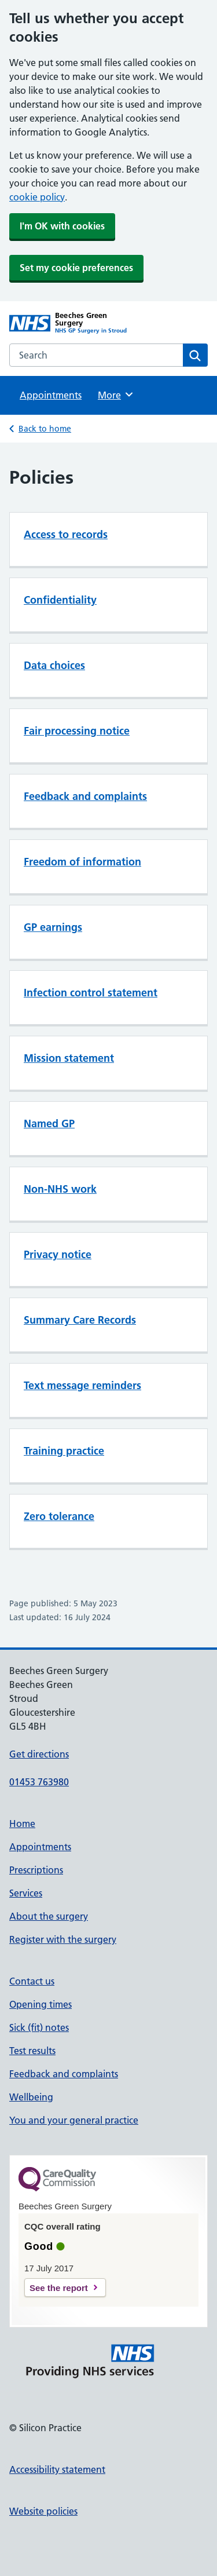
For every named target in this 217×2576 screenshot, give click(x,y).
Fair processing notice (77, 730)
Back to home (45, 428)
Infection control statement (90, 992)
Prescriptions (36, 1870)
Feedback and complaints (85, 796)
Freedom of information (82, 861)
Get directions (39, 1754)
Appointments (51, 395)
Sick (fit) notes (39, 2027)
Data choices (54, 665)
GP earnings (53, 927)
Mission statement (69, 1058)
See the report (59, 2288)
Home (22, 1823)
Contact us (31, 1981)
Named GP (49, 1123)
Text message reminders (82, 1385)
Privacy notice (57, 1254)
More (116, 394)
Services (25, 1893)
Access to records (66, 534)
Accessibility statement (57, 2469)
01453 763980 (39, 1782)
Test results (32, 2050)
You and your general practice (73, 2120)
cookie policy (37, 197)
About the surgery (48, 1916)
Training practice (64, 1450)
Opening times (40, 2004)
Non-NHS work (60, 1189)
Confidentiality (60, 599)
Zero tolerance (59, 1516)
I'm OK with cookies (62, 226)
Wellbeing (31, 2097)
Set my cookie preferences (76, 267)
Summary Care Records (80, 1320)
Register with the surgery (62, 1939)
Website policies (43, 2511)
